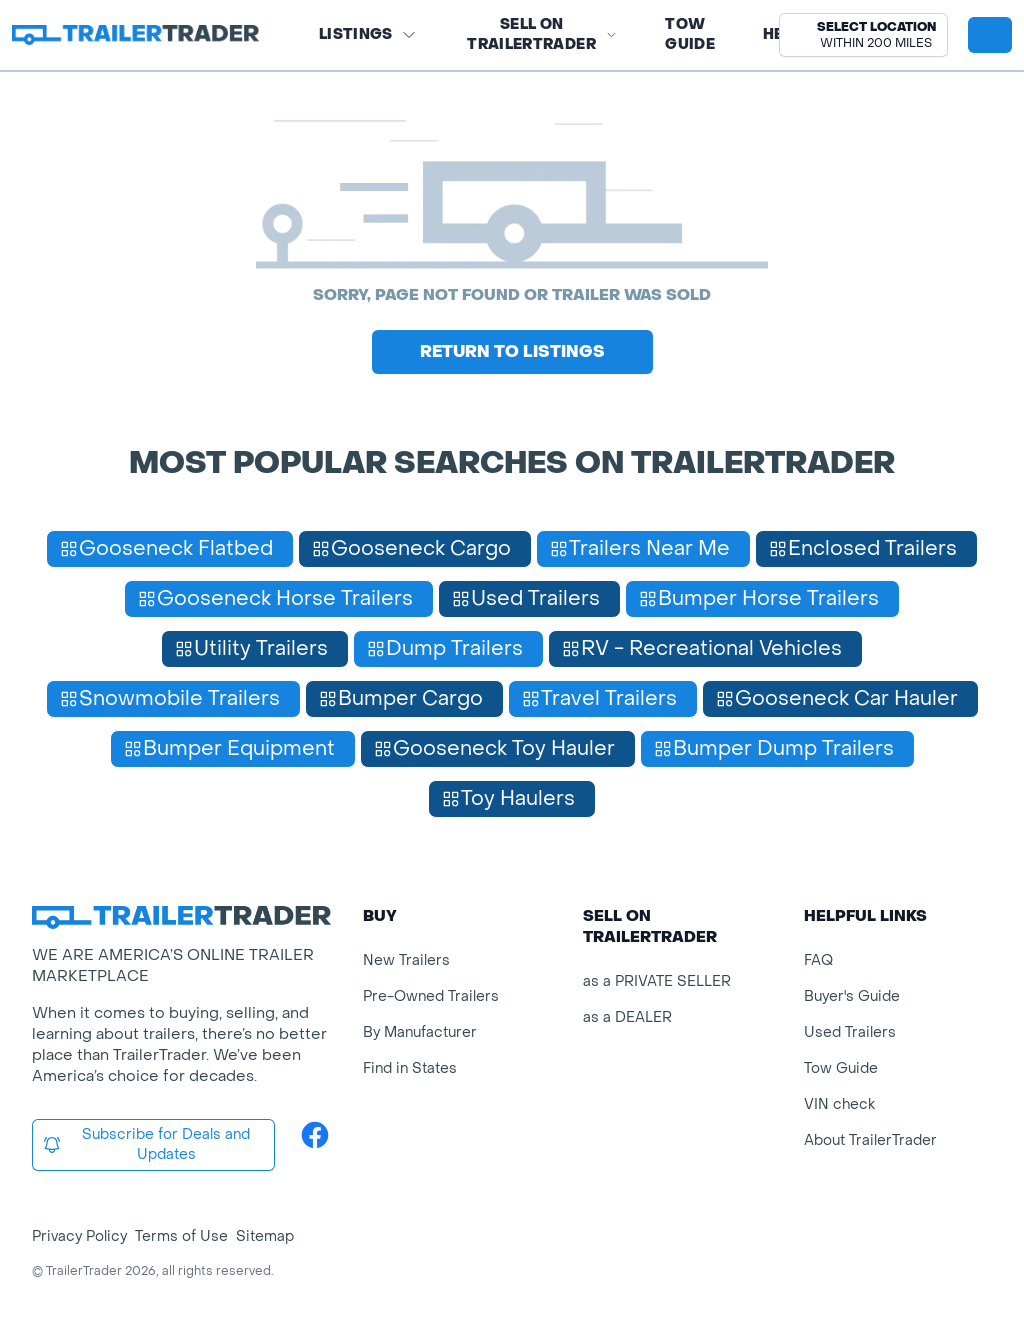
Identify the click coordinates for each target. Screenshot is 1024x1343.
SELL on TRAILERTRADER (542, 34)
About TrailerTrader (870, 1140)
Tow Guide (690, 34)
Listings (368, 34)
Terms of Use (181, 1236)
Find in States (410, 1068)
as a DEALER (627, 1017)
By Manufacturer (420, 1032)
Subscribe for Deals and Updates (146, 1144)
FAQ (818, 960)
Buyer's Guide (852, 996)
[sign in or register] (990, 35)
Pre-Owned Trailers (431, 996)
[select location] (863, 35)
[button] (863, 35)
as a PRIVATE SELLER (657, 981)
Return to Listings (512, 351)
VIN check (839, 1104)
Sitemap (265, 1236)
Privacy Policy (79, 1236)
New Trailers (406, 960)
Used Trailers (850, 1032)
